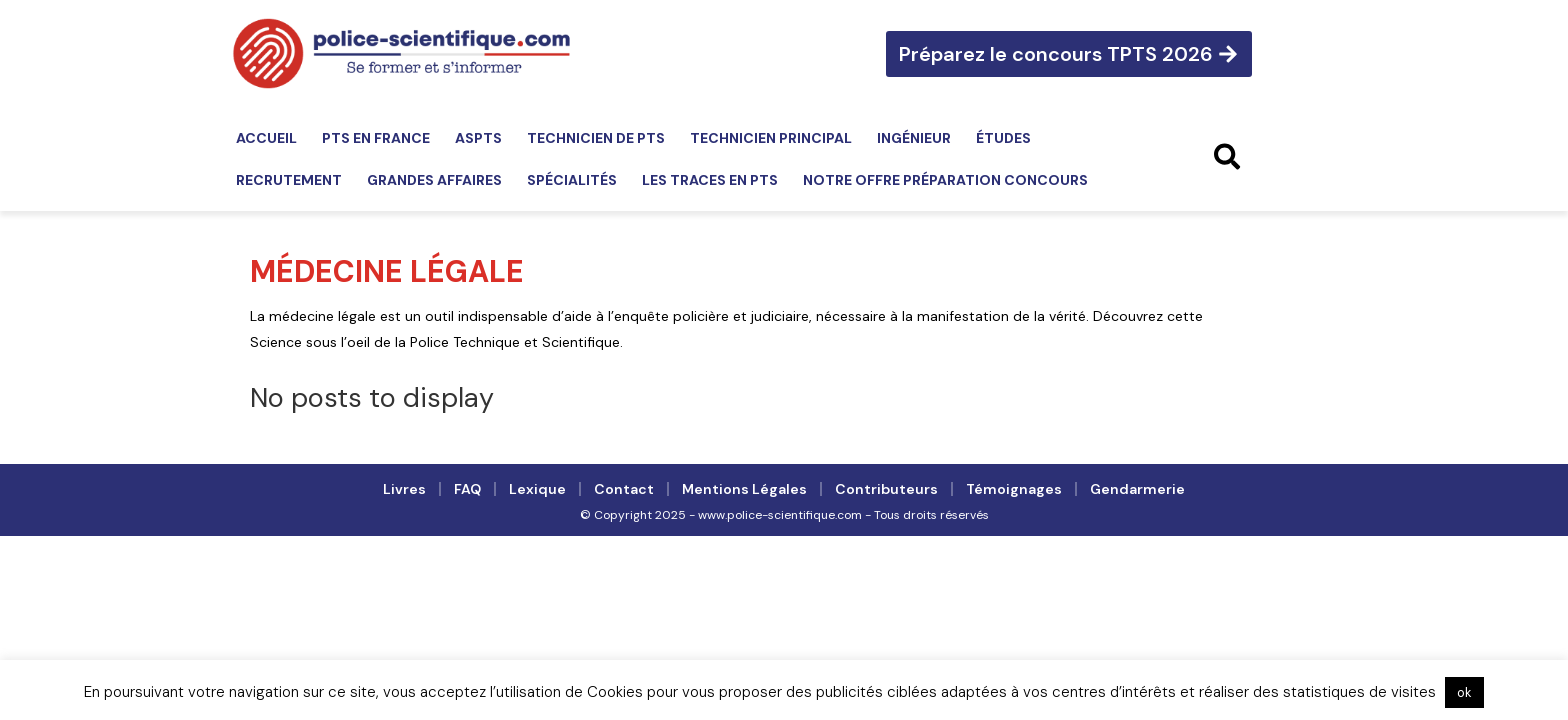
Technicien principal (771, 138)
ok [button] (1464, 692)
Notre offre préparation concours (945, 180)
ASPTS (478, 138)
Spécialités (572, 180)
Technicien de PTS (596, 138)
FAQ (467, 489)
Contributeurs (886, 489)
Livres (404, 489)
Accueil (266, 138)
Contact (624, 489)
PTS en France (376, 138)
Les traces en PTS (710, 180)
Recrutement (289, 180)
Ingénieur (914, 138)
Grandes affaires (434, 180)
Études (1003, 138)
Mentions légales (744, 489)
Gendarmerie (1137, 489)
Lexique (537, 489)
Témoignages (1014, 489)
